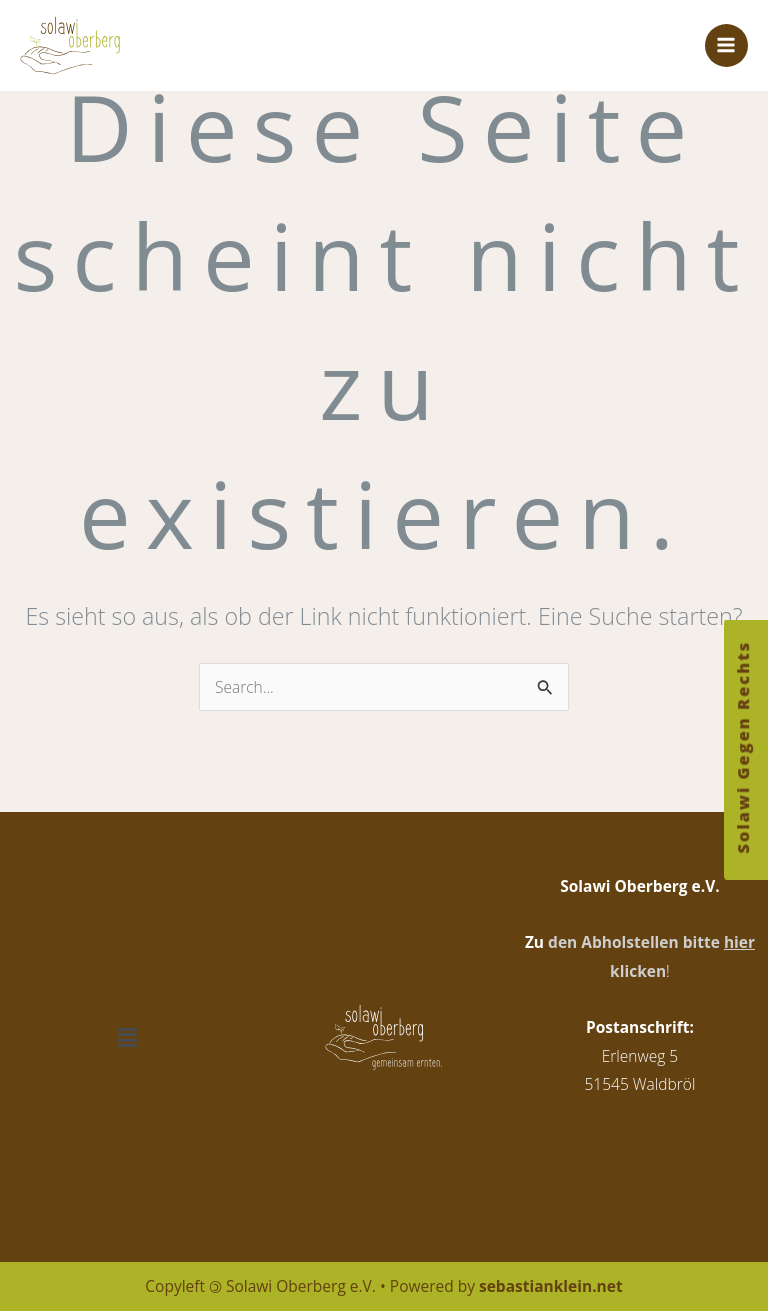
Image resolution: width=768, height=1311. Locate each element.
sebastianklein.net (551, 1286)
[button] (128, 1037)
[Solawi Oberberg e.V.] (80, 46)
